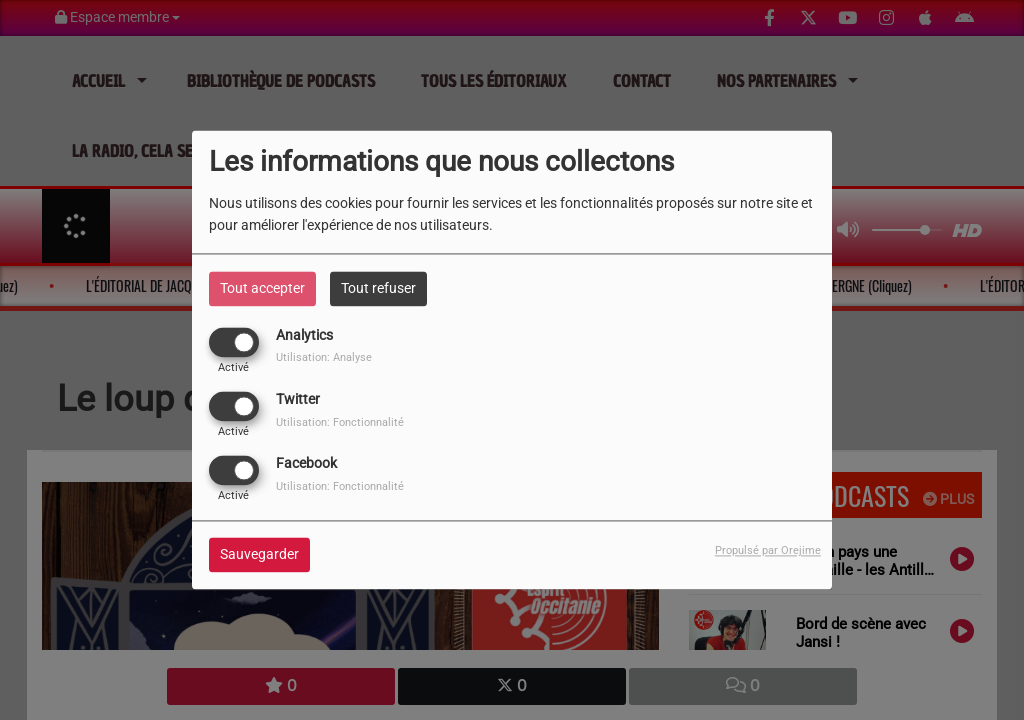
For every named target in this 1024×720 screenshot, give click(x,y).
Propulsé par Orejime (768, 551)
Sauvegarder (259, 555)
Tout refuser (378, 288)
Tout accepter (262, 288)
